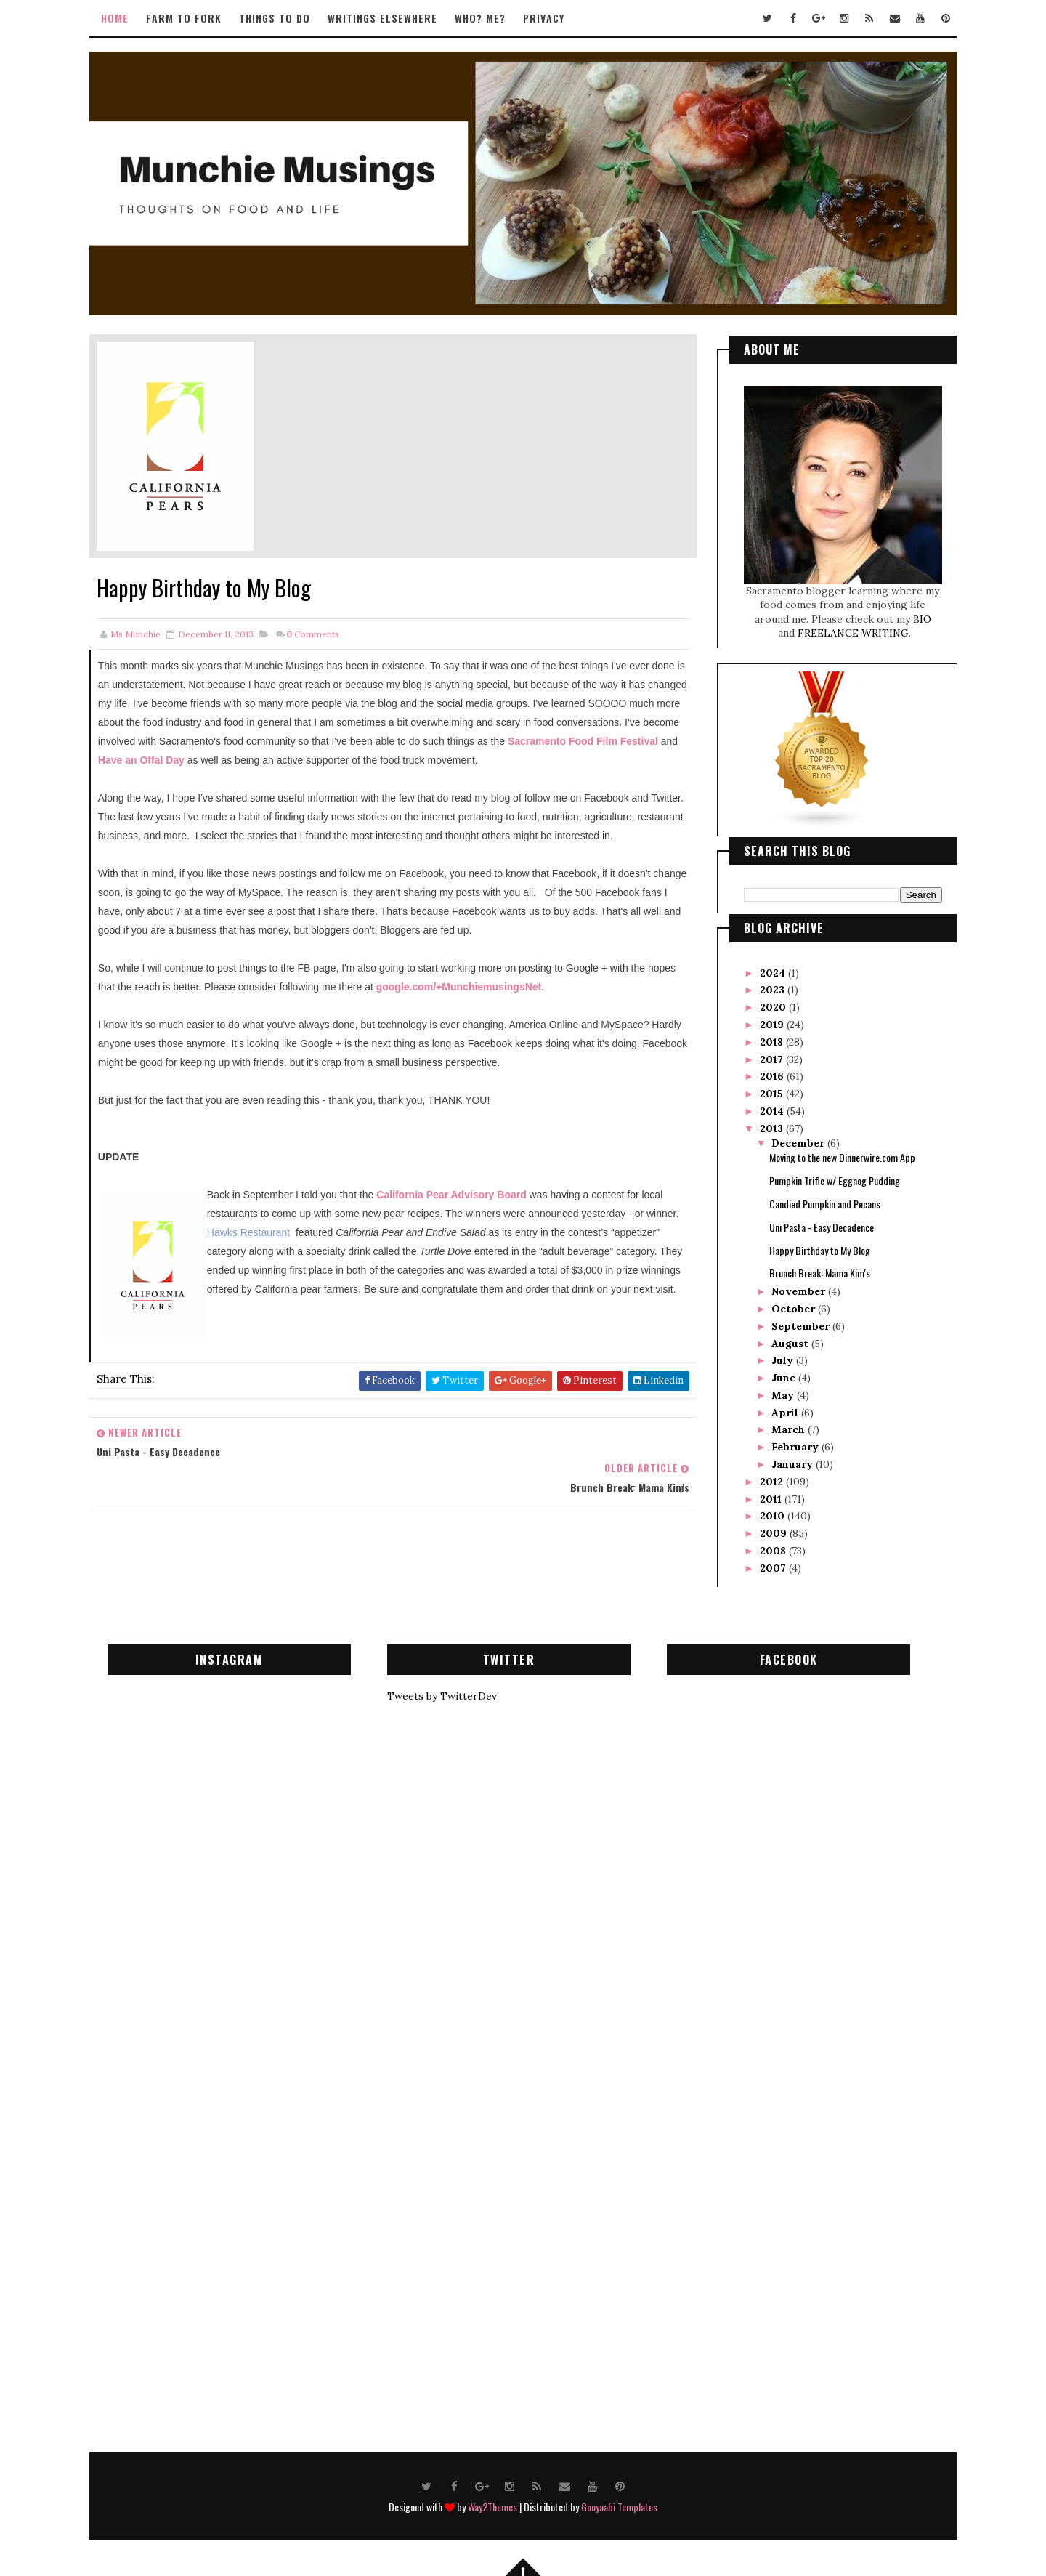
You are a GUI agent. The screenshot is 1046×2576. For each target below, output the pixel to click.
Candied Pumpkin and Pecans (816, 1197)
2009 (766, 1526)
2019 (764, 1018)
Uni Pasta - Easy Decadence (813, 1220)
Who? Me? (489, 17)
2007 (765, 1561)
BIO (913, 612)
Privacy (553, 17)
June (776, 1371)
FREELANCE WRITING (844, 627)
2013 (764, 1121)
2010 (765, 1510)
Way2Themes (492, 2500)
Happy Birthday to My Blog (811, 1243)
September (793, 1319)
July (775, 1353)
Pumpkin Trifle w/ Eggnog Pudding (826, 1174)
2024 (765, 966)
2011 (763, 1492)
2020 (765, 1000)
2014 (764, 1104)
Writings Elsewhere (392, 17)
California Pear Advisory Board (460, 1208)
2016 (764, 1069)
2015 (764, 1087)
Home (124, 17)
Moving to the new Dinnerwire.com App (834, 1150)
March (781, 1423)
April (777, 1406)
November (791, 1284)
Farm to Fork (193, 17)
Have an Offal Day (323, 755)
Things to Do (284, 17)
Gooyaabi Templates (619, 2500)
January (785, 1457)
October (786, 1302)
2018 (764, 1035)
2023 (765, 983)
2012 (764, 1475)
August (783, 1337)
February (788, 1440)
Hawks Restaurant (304, 1246)
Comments (321, 628)
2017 (764, 1052)
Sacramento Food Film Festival (182, 755)
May (775, 1388)
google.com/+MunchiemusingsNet (498, 1000)
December (791, 1136)
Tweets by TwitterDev (450, 1690)
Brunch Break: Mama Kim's (811, 1266)
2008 (765, 1544)
